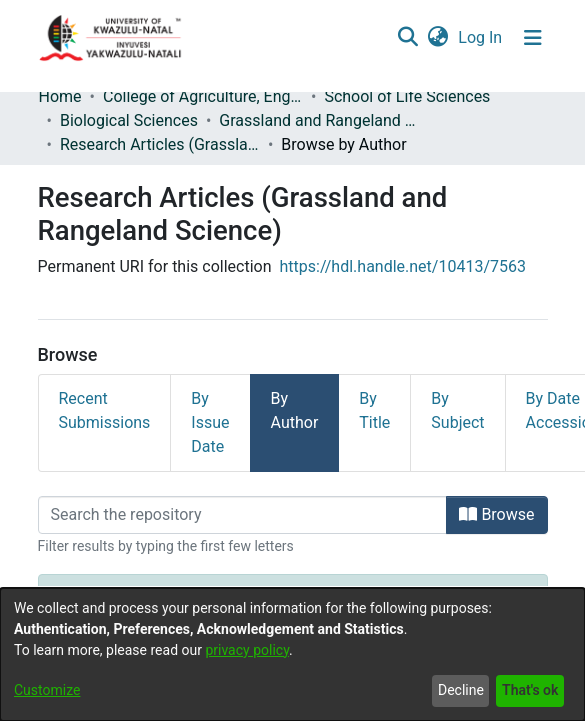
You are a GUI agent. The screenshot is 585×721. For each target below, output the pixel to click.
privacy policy (247, 650)
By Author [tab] (295, 410)
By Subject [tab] (457, 410)
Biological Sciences (129, 120)
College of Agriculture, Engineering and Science (203, 96)
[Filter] (243, 515)
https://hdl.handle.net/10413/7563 (403, 266)
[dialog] (292, 654)
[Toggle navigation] (533, 38)
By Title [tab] (374, 410)
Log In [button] (481, 37)
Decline (461, 690)
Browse (496, 514)
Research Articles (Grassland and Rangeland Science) (160, 144)
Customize (47, 690)
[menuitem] (438, 38)
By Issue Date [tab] (210, 422)
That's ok (530, 690)
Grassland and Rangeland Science (319, 120)
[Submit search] (408, 38)
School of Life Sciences (407, 96)
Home (60, 96)
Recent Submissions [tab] (105, 410)
